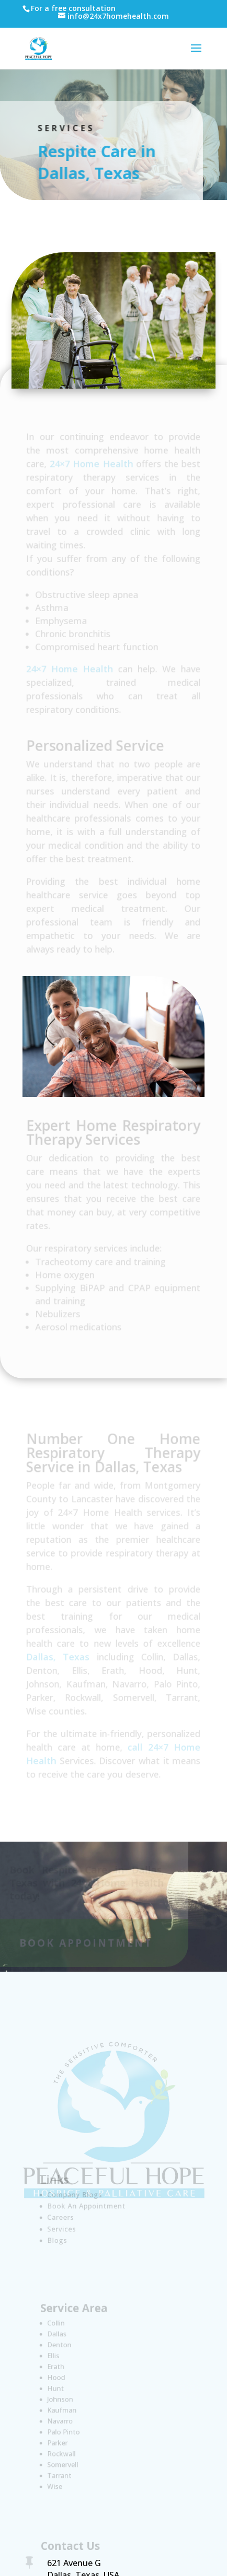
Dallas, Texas (58, 1656)
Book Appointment (82, 1943)
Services (64, 2228)
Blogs (60, 2238)
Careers (63, 2217)
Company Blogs (77, 2196)
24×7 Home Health (92, 465)
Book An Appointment (88, 2206)
